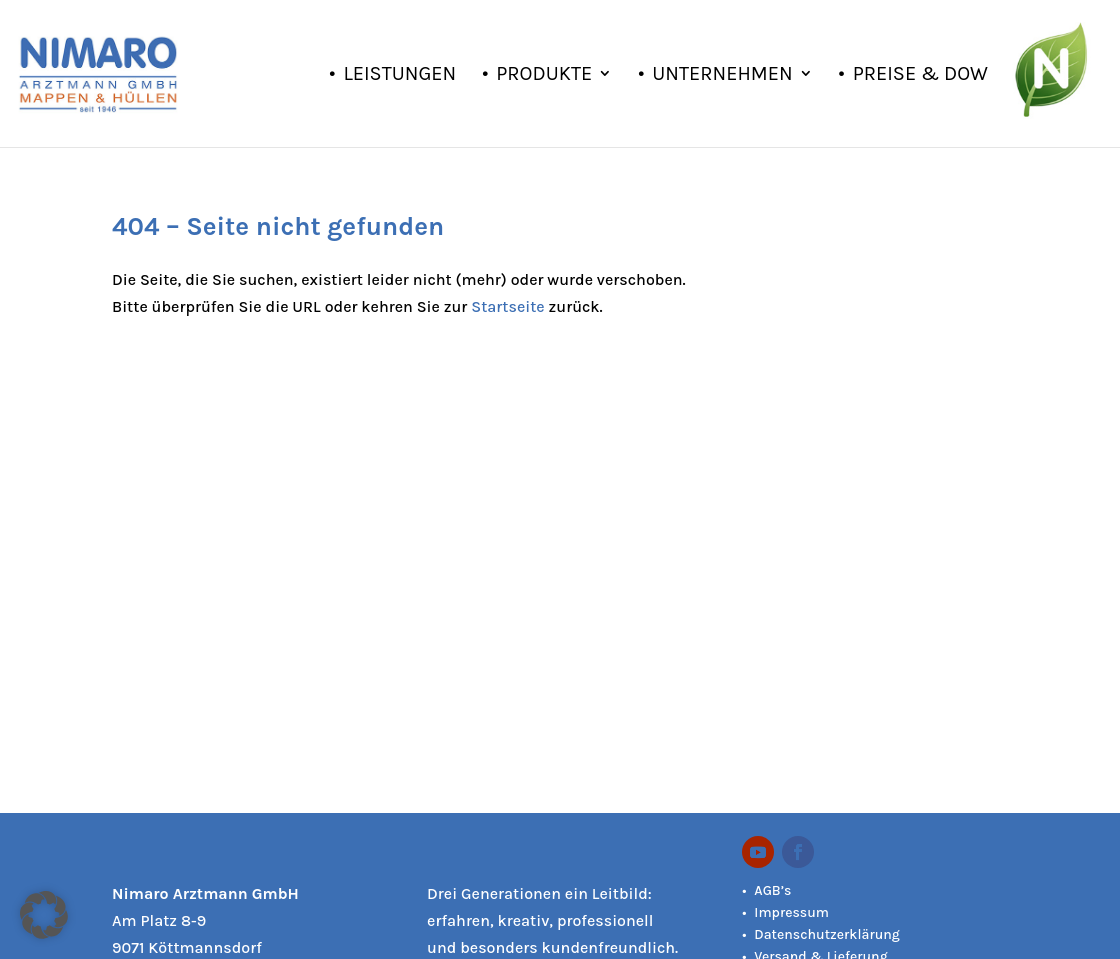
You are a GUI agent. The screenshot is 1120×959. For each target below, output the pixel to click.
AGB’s (772, 890)
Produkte (544, 75)
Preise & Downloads (957, 75)
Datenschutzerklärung (827, 934)
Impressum (791, 912)
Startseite (507, 306)
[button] (44, 915)
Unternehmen (722, 75)
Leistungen (399, 75)
